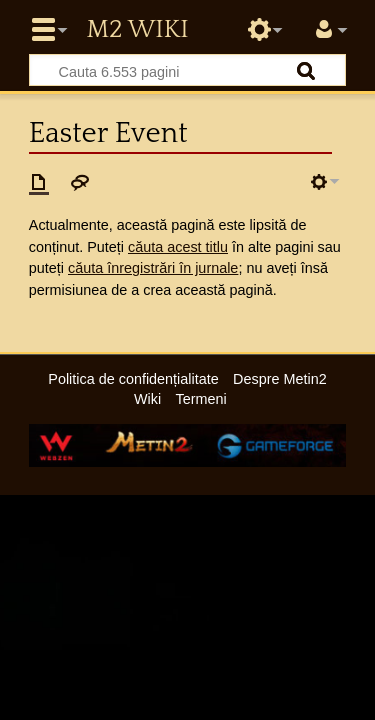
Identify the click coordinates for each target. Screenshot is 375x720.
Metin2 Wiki (137, 30)
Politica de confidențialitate (133, 379)
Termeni (201, 399)
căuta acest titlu (178, 247)
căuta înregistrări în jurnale (153, 268)
